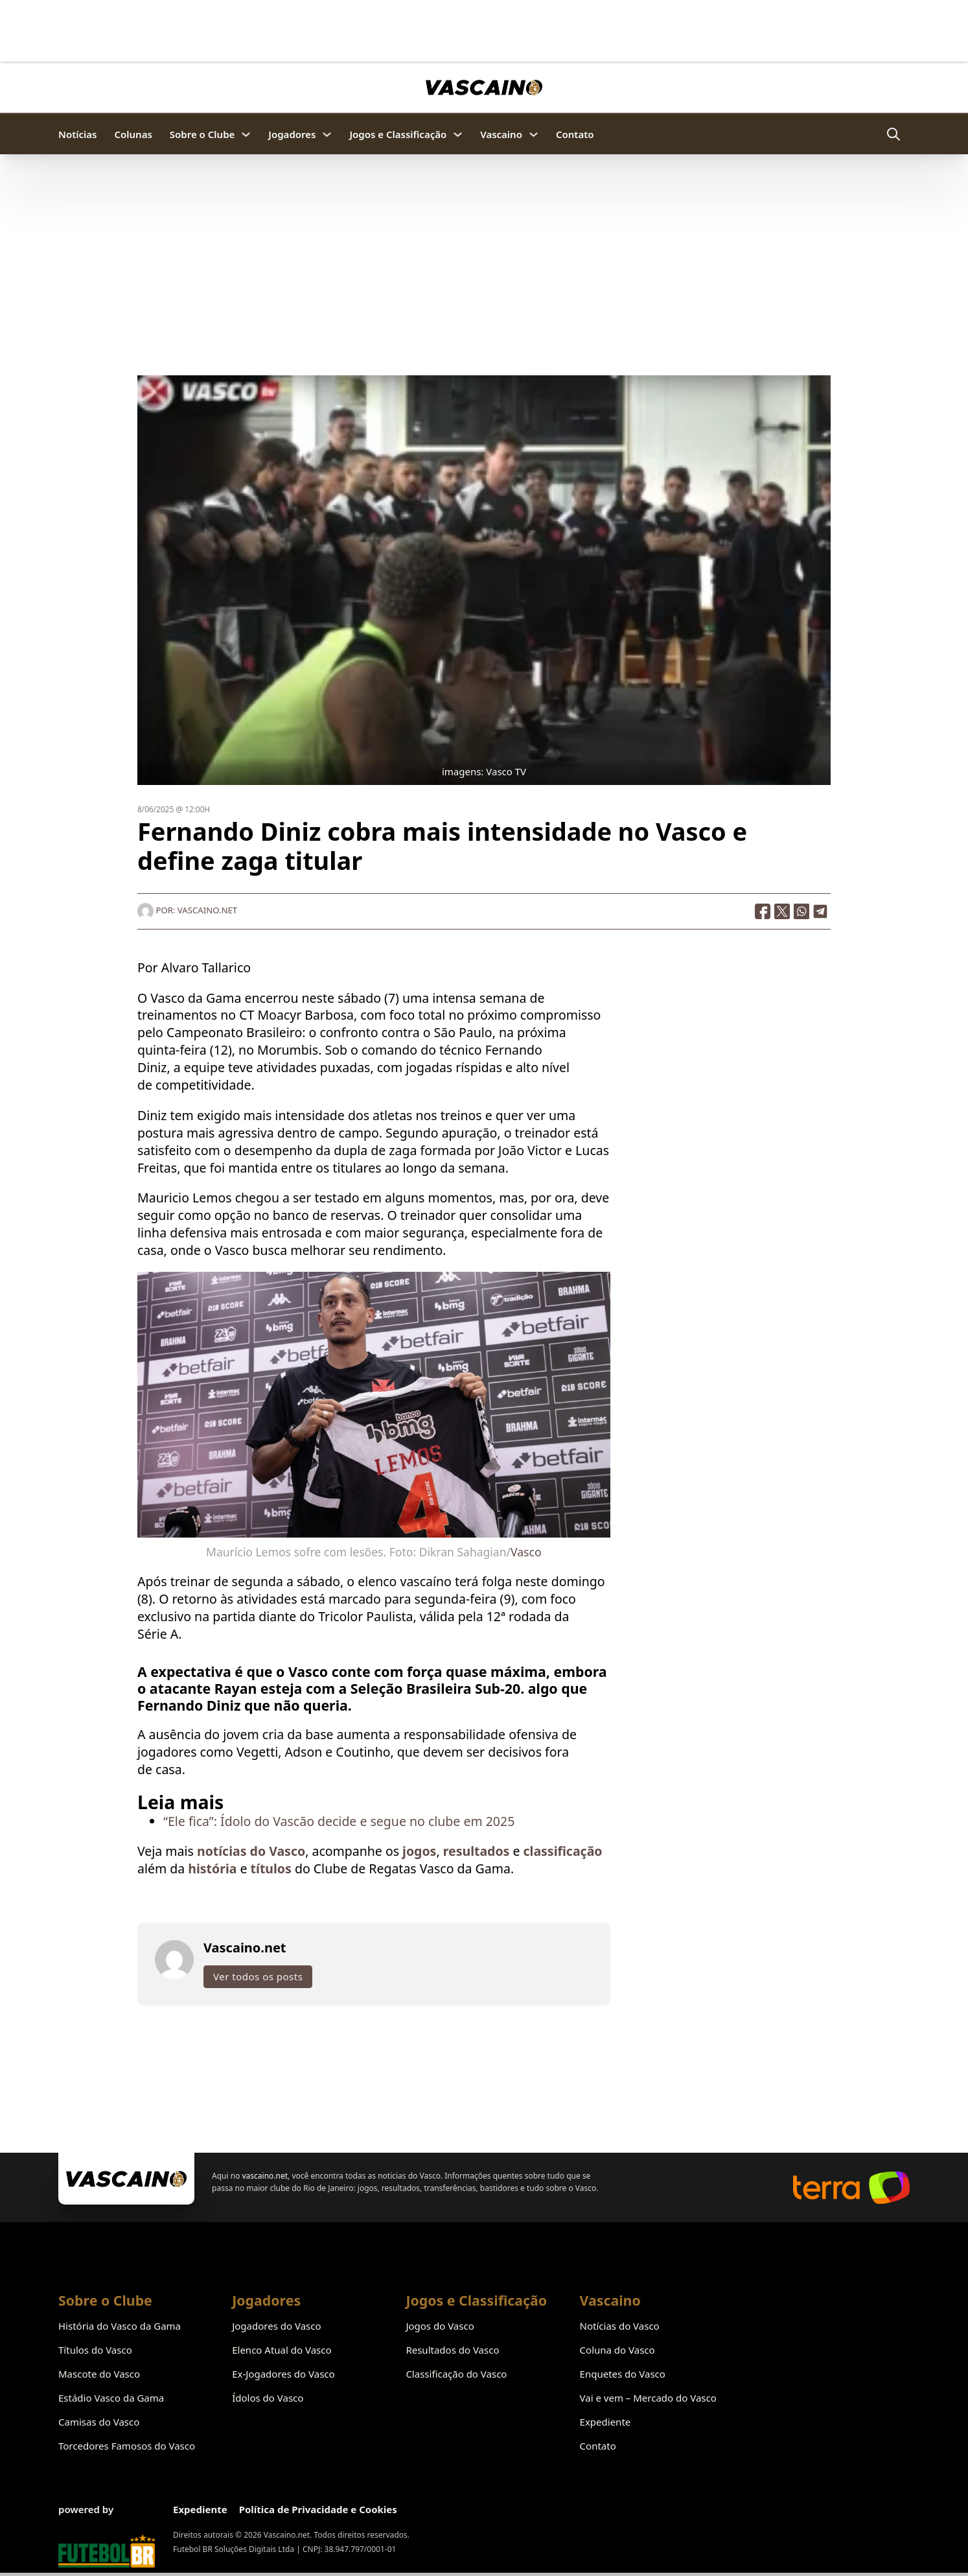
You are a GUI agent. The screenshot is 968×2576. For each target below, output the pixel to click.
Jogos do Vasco (440, 2325)
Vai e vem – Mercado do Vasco (648, 2397)
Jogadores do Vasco (276, 2325)
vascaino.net (265, 2175)
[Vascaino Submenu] (533, 134)
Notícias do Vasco (620, 2325)
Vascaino (501, 134)
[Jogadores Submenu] (327, 134)
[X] (782, 912)
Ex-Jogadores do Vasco (283, 2373)
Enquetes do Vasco (622, 2373)
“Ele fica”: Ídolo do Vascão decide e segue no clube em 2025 (338, 1822)
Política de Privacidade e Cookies (318, 2509)
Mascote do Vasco (99, 2373)
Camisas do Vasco (98, 2421)
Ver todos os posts (258, 1977)
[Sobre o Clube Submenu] (246, 134)
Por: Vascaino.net (187, 911)
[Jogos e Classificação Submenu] (458, 134)
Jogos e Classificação (397, 134)
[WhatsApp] (801, 912)
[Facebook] (762, 912)
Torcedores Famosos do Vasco (126, 2445)
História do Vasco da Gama (119, 2325)
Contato (575, 134)
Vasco (526, 1553)
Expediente (605, 2421)
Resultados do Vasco (452, 2349)
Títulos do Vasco (95, 2349)
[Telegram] (821, 912)
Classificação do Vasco (456, 2373)
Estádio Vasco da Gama (111, 2397)
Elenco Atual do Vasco (281, 2349)
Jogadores (292, 134)
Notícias (77, 134)
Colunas (133, 134)
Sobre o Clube (202, 134)
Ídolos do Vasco (267, 2397)
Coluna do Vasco (617, 2349)
